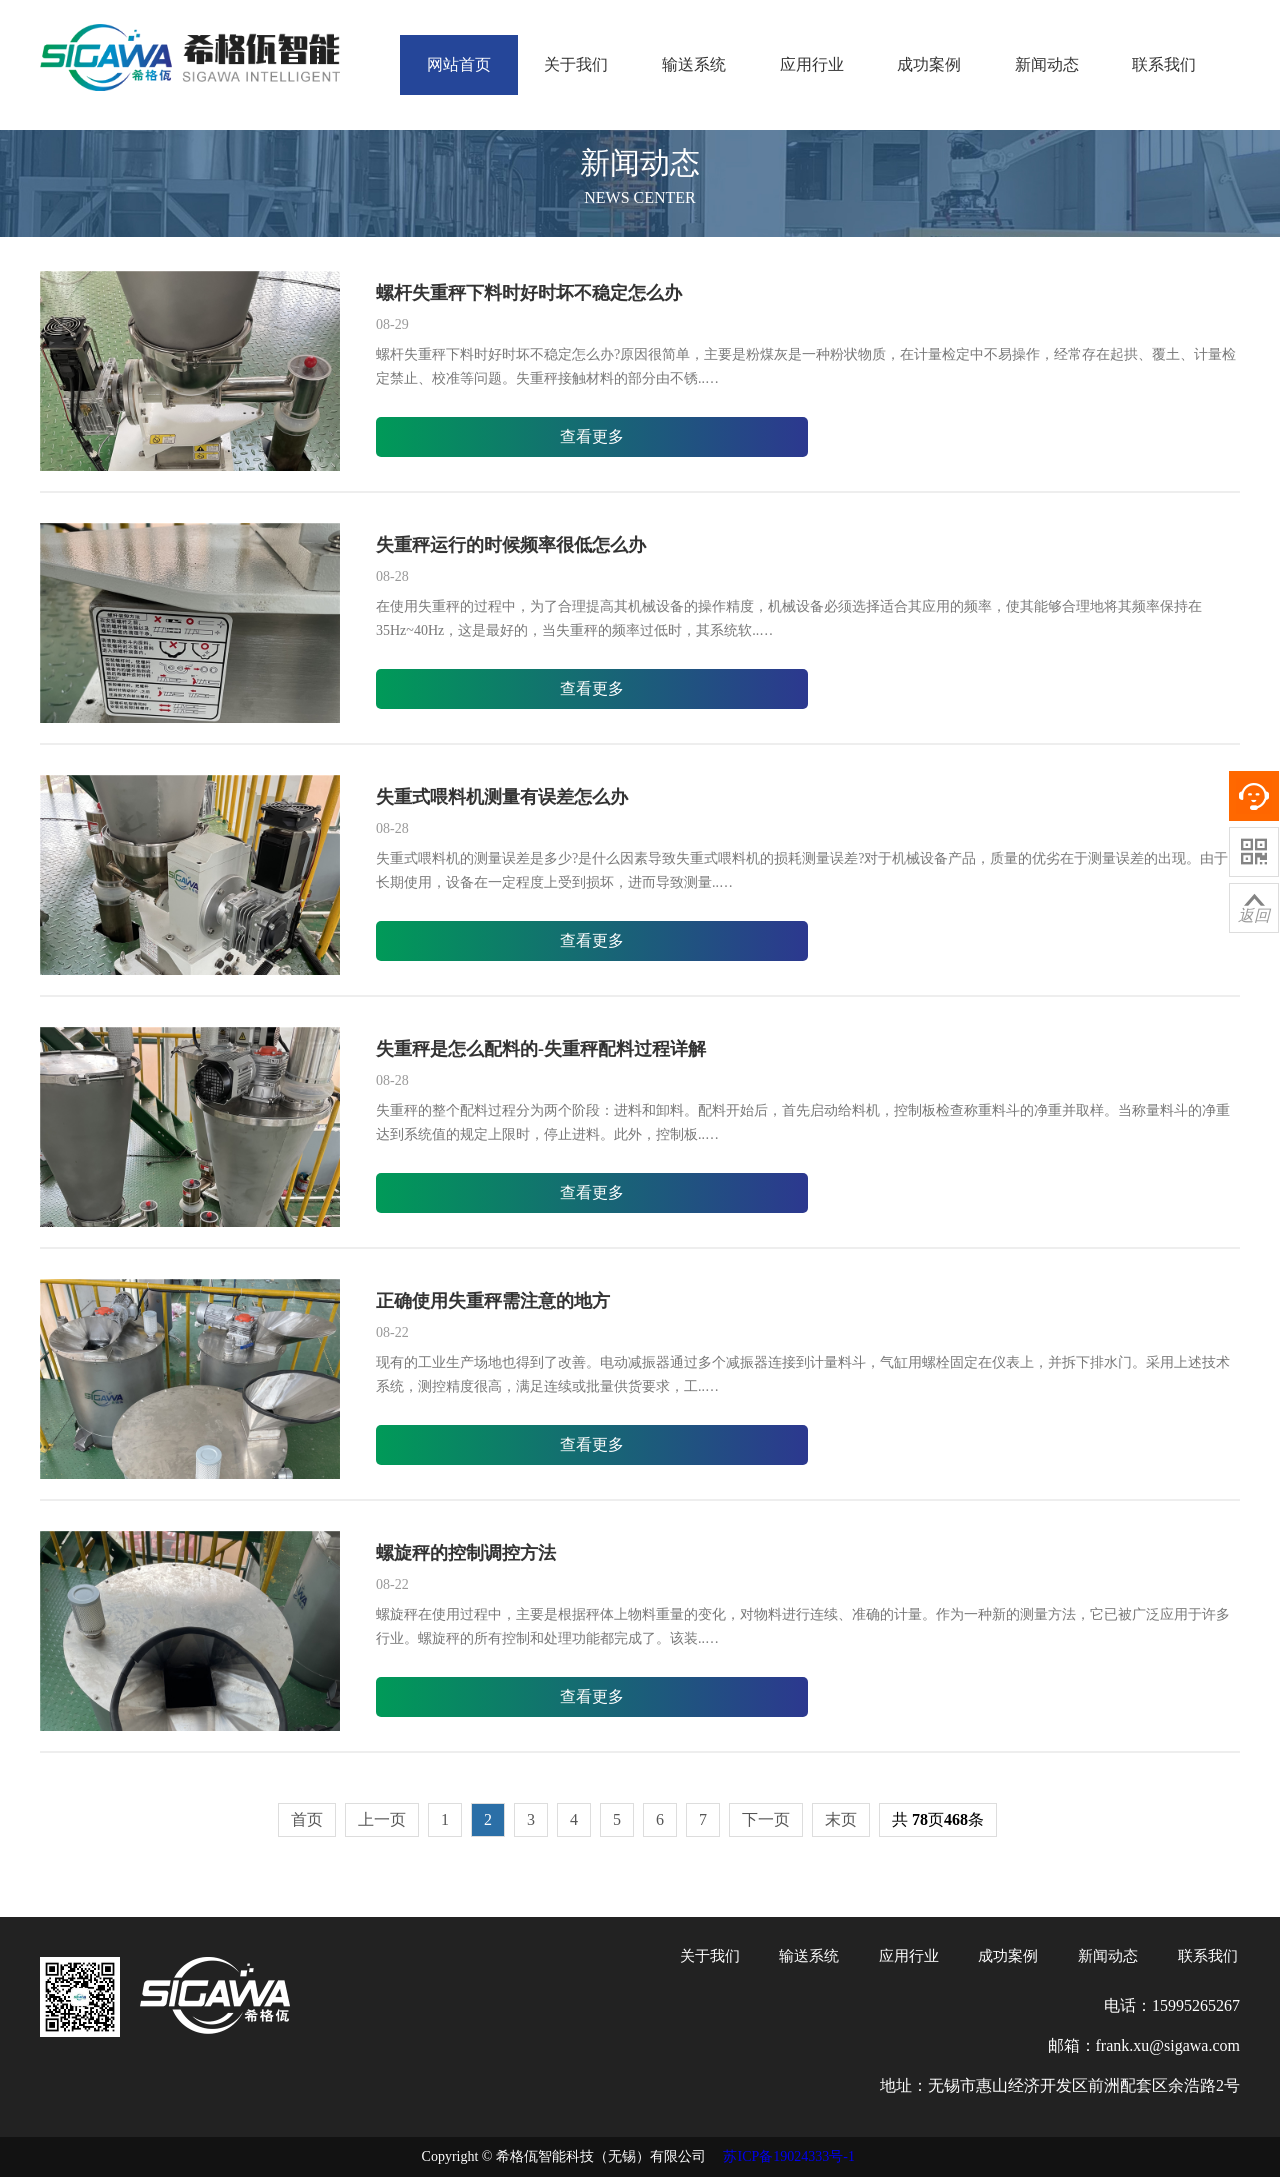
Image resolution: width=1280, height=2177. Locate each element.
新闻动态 (1047, 64)
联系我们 (1164, 64)
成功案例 (929, 64)
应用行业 (812, 64)
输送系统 (694, 64)
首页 (307, 1819)
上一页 (382, 1819)
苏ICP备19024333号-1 (788, 2156)
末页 (841, 1819)
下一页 (766, 1819)
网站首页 (459, 64)
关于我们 (576, 64)
